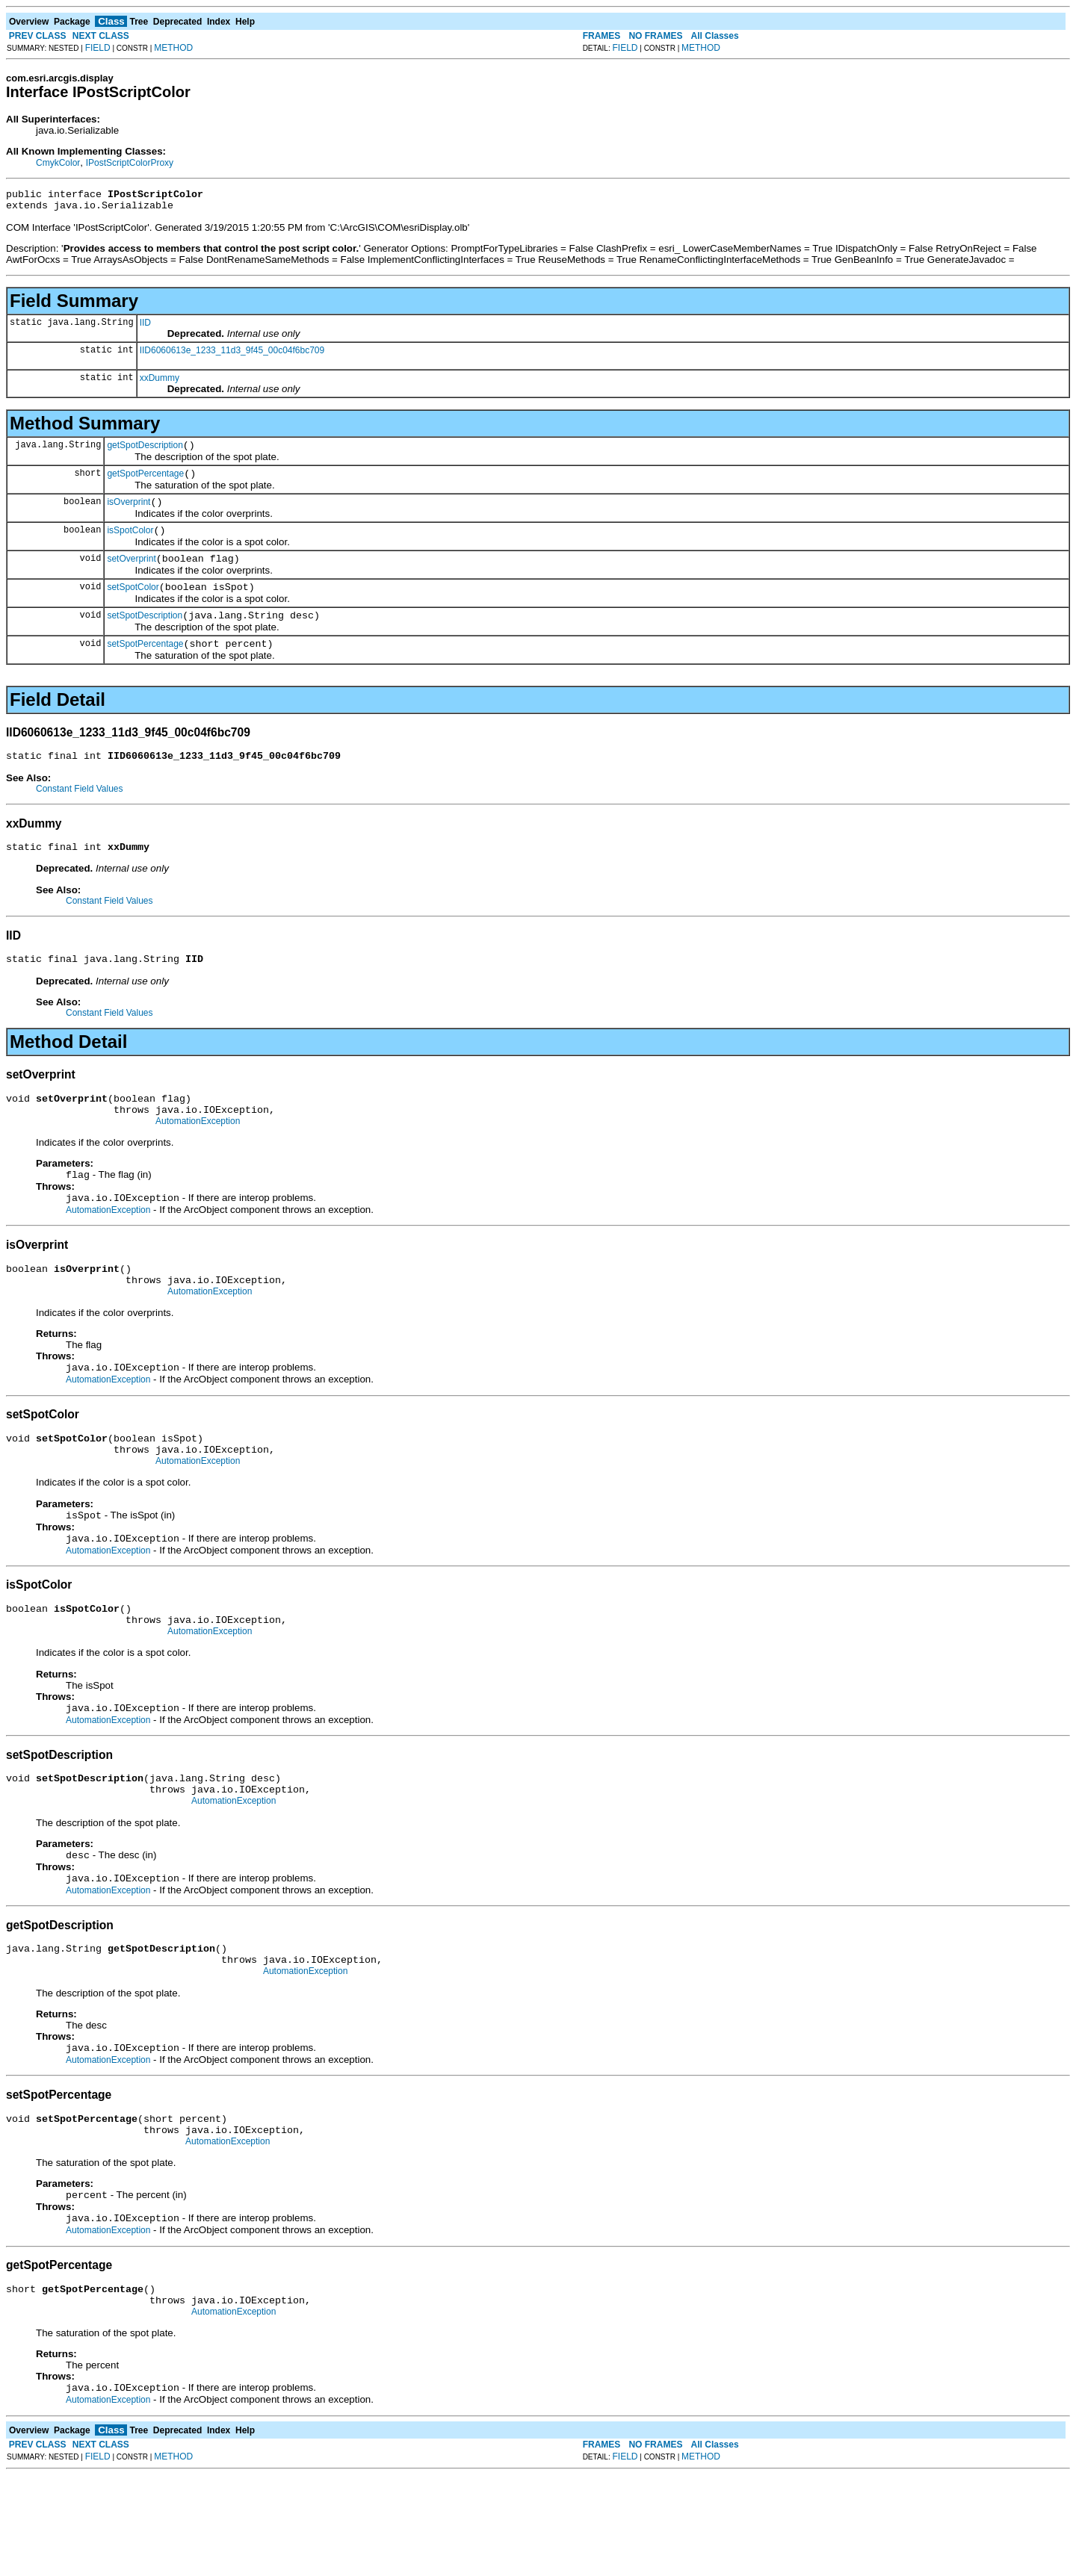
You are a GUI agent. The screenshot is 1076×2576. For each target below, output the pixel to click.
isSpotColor (130, 544)
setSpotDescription (144, 635)
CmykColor (58, 163)
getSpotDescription (144, 452)
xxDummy (159, 382)
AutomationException (197, 1157)
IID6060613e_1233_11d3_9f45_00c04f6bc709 (232, 355)
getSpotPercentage (145, 482)
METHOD (173, 48)
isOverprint (128, 513)
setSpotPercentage (145, 666)
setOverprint (131, 574)
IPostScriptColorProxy (129, 163)
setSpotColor (132, 605)
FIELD (98, 48)
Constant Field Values (79, 813)
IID (145, 327)
